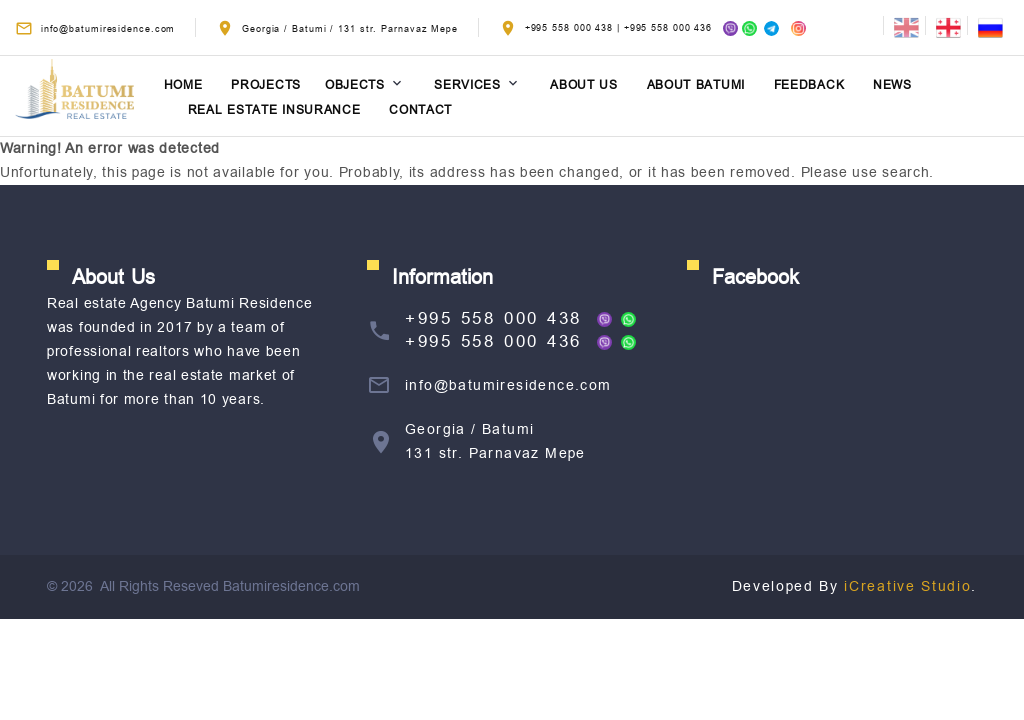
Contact (420, 110)
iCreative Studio (907, 586)
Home (183, 85)
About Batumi (696, 85)
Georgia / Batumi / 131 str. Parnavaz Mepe (350, 29)
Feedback (809, 85)
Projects (266, 85)
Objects (355, 85)
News (892, 85)
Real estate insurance (274, 110)
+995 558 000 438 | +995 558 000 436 (652, 28)
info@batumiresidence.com (108, 29)
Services (467, 85)
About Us (584, 85)
